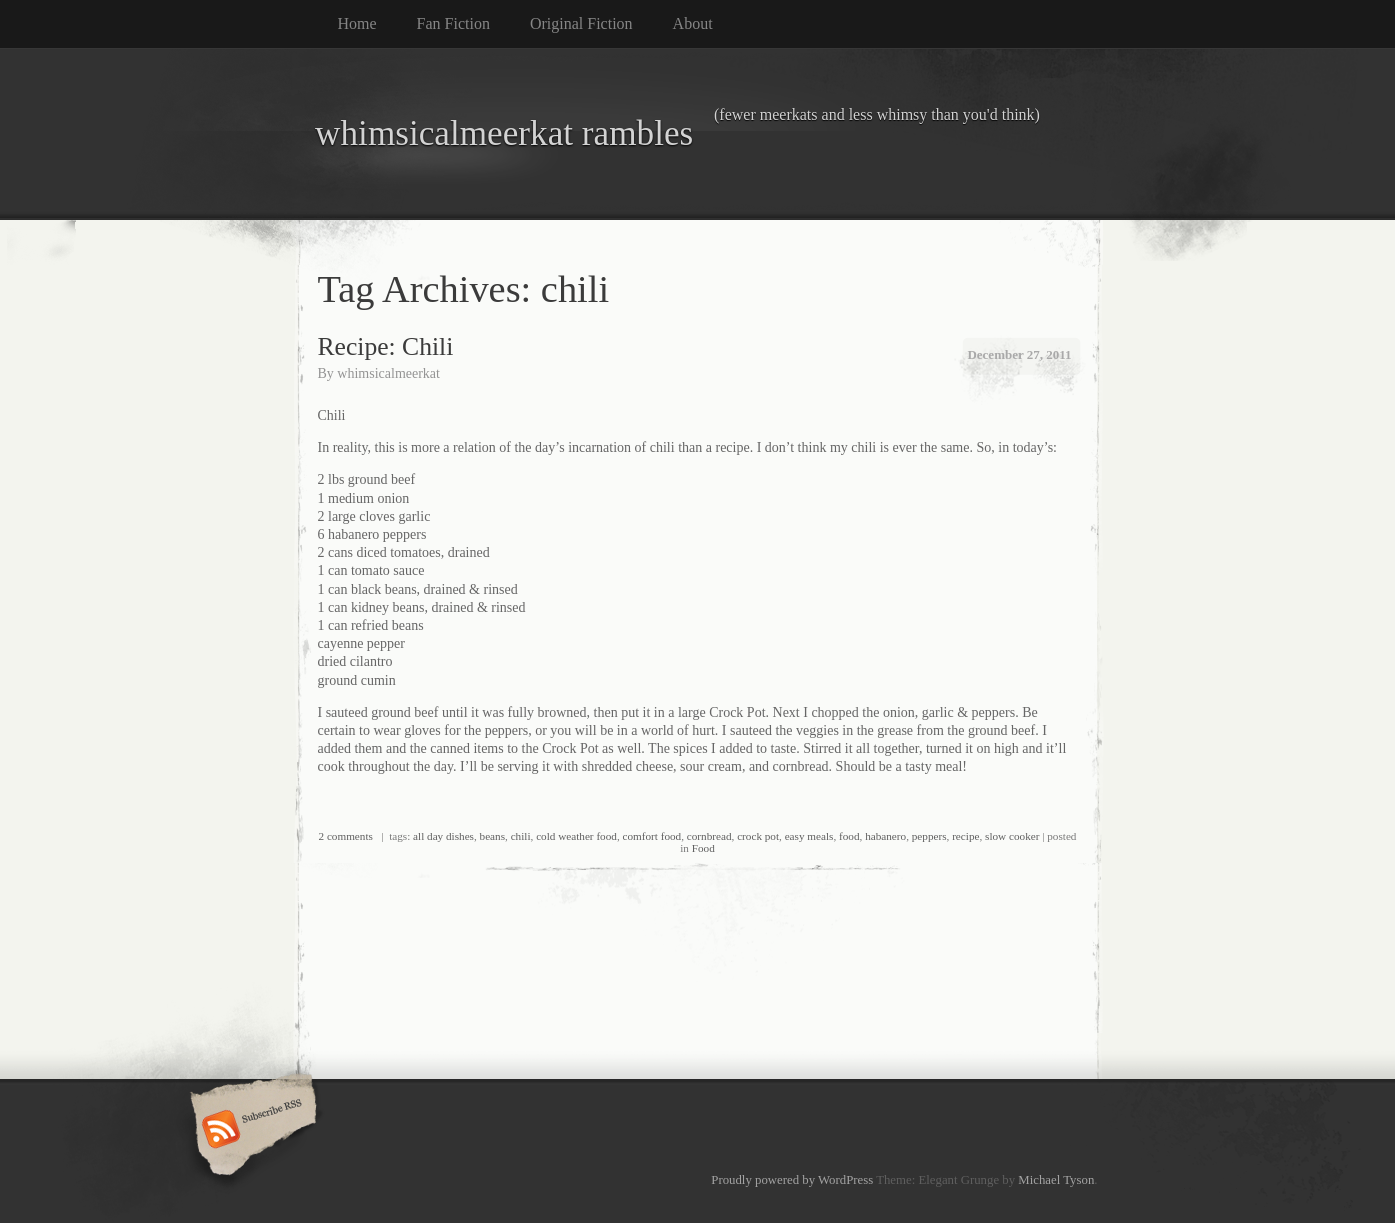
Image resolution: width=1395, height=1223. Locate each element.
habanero (885, 836)
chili (521, 836)
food (849, 836)
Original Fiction (581, 23)
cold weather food (576, 836)
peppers (929, 836)
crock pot (758, 836)
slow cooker (1012, 836)
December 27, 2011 (1019, 354)
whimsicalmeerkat (388, 373)
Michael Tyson (1056, 1180)
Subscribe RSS (250, 1131)
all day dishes (443, 836)
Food (703, 848)
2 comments (346, 836)
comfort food (651, 836)
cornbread (709, 836)
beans (492, 836)
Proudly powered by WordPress (792, 1180)
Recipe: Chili (386, 346)
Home (357, 23)
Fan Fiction (453, 23)
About (693, 23)
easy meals (809, 836)
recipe (965, 836)
